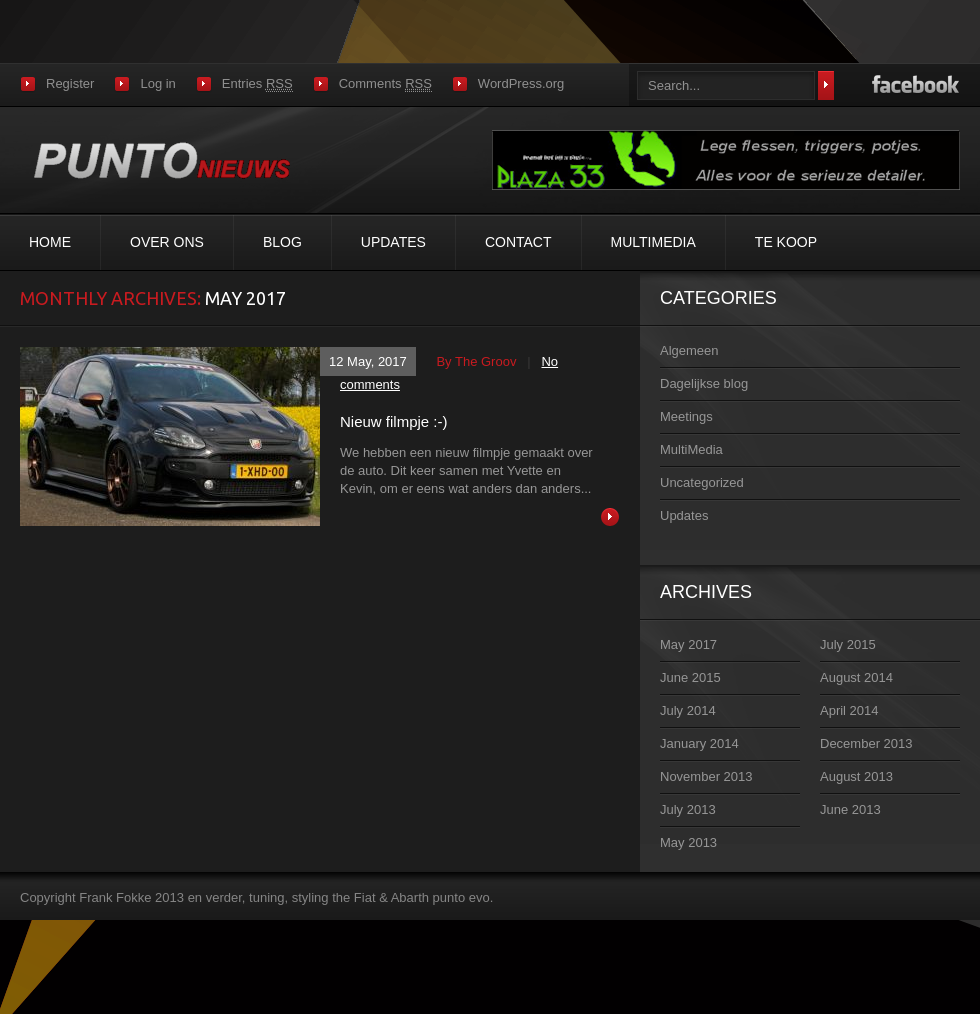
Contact (518, 242)
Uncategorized (702, 482)
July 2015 (848, 644)
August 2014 (856, 677)
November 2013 (706, 776)
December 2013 (866, 743)
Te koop (786, 242)
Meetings (686, 416)
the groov (485, 361)
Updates (393, 242)
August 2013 (856, 776)
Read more (610, 517)
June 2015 (690, 677)
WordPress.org (521, 83)
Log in (157, 83)
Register (70, 83)
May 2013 (688, 842)
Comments (385, 84)
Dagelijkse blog (704, 383)
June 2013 (850, 809)
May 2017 (688, 644)
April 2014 (849, 710)
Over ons (167, 242)
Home (50, 242)
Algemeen (689, 350)
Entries (257, 84)
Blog (282, 242)
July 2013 (688, 809)
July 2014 (688, 710)
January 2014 (699, 743)
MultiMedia (653, 242)
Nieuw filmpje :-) (394, 421)
